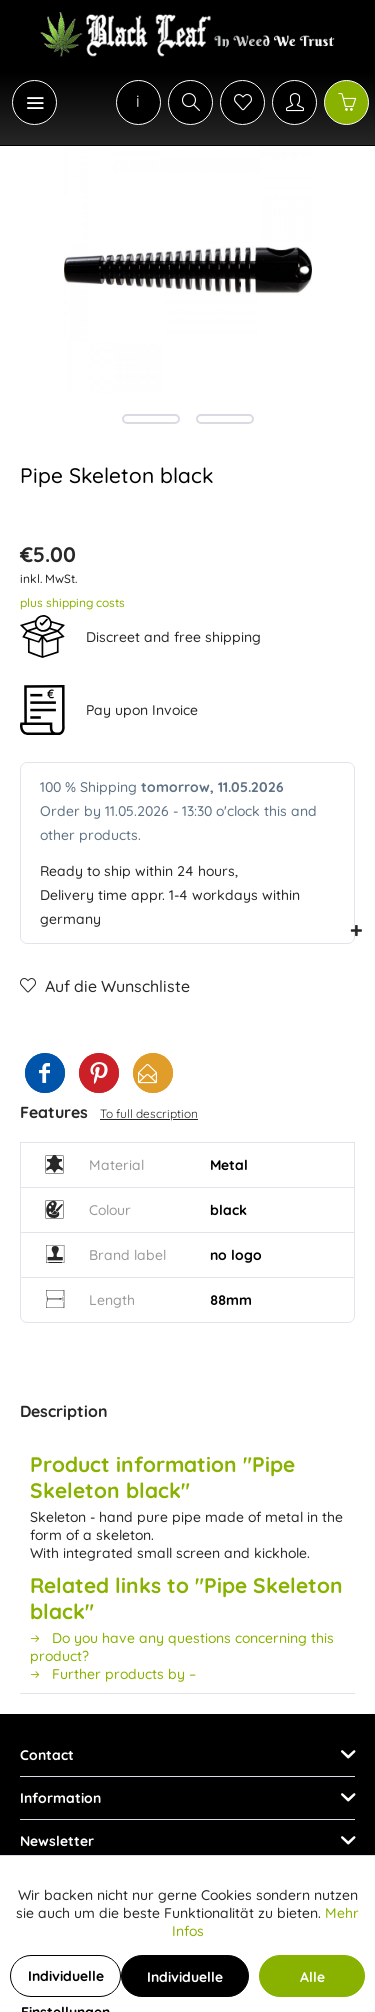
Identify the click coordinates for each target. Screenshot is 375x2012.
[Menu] (34, 102)
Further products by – (113, 1674)
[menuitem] (24, 102)
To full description (149, 1113)
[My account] (294, 102)
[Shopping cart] (346, 102)
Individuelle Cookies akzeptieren (185, 1982)
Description (64, 1411)
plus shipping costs (72, 602)
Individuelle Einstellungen (65, 1982)
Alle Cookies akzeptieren (312, 1982)
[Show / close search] (190, 102)
